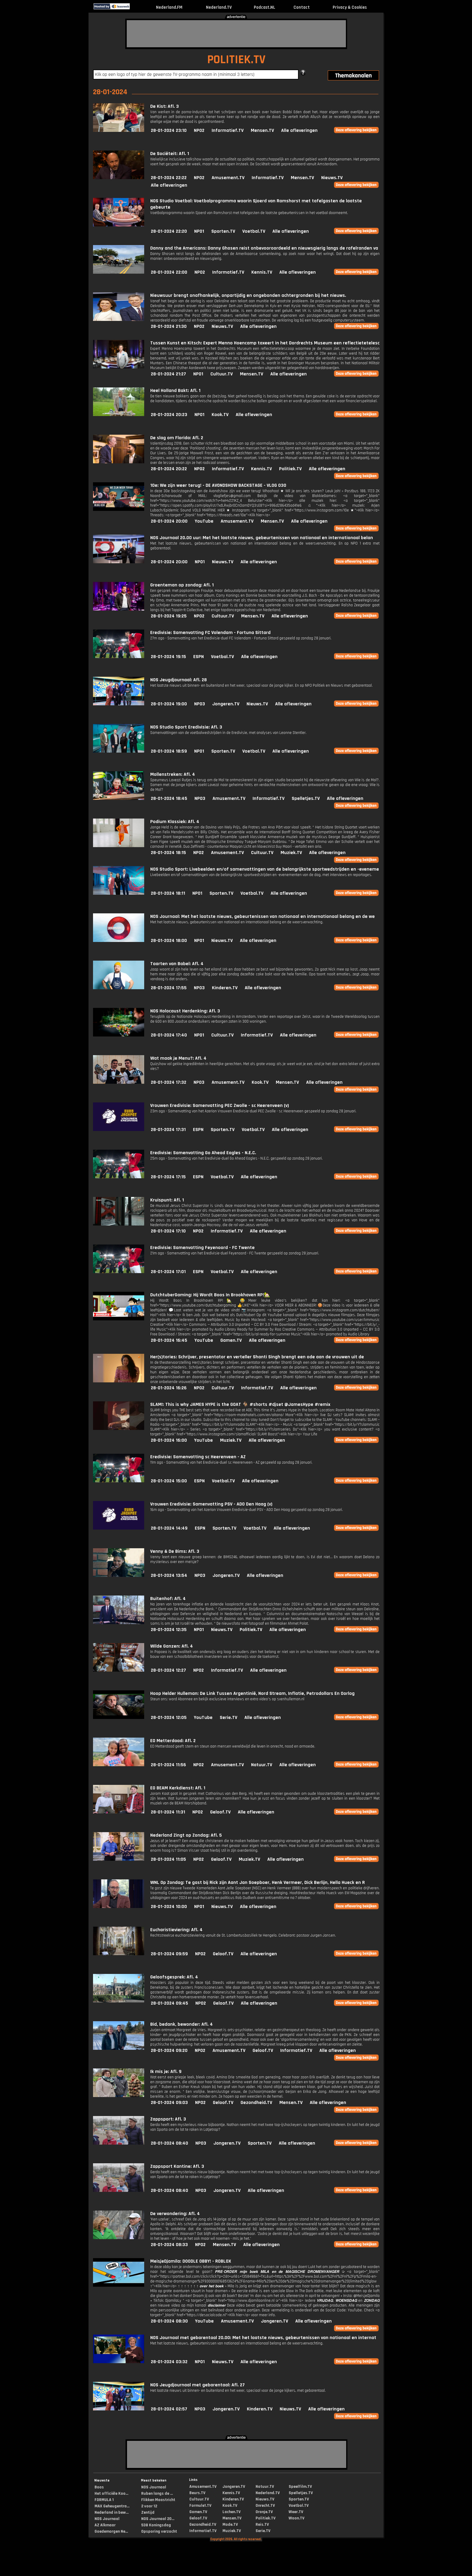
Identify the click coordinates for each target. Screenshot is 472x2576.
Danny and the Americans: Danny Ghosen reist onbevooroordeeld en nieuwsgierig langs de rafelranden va (264, 248)
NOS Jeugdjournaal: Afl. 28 (178, 680)
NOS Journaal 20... (157, 2519)
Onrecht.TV (265, 2505)
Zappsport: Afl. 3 (168, 2119)
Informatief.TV (228, 130)
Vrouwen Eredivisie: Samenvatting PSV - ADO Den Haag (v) (211, 1504)
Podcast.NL (264, 7)
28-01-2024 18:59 (169, 751)
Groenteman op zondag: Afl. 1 (182, 585)
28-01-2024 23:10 (169, 130)
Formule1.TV (200, 2505)
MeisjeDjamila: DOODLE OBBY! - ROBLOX (190, 2261)
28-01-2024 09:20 (169, 2050)
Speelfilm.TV (300, 2486)
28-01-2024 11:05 (168, 1859)
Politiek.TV (290, 469)
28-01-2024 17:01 (168, 1272)
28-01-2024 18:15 (168, 853)
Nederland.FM (169, 7)
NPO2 (199, 130)
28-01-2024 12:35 (169, 1630)
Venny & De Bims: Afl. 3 (174, 1551)
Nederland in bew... (112, 2512)
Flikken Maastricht (158, 2500)
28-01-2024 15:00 (169, 1481)
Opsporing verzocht (159, 2531)
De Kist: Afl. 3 (164, 106)
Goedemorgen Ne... (111, 2531)
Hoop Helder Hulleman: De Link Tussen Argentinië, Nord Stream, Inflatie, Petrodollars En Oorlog (252, 1693)
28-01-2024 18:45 (169, 798)
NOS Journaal (107, 2519)
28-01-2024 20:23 (169, 415)
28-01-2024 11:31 (168, 1812)
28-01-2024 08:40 (169, 2143)
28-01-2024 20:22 (169, 469)
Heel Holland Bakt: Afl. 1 (175, 390)
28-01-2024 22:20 (169, 231)
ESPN (198, 657)
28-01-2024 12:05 (169, 1717)
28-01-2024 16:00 (169, 1440)
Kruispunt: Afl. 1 (167, 1200)
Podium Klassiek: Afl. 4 (174, 822)
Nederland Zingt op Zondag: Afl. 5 (186, 1835)
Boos (99, 2487)
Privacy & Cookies (350, 7)
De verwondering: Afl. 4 (175, 2214)
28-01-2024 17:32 (168, 1082)
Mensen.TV (262, 130)
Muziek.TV (291, 853)
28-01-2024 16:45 (169, 1340)
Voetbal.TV (253, 231)
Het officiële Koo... (111, 2493)
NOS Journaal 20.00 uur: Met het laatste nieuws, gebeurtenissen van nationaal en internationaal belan (261, 538)
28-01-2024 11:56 (168, 1765)
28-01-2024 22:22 (169, 178)
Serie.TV (228, 1717)
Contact (301, 7)
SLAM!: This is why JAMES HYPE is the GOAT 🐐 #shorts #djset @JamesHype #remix (240, 1404)
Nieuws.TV (332, 178)
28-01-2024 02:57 (169, 2409)
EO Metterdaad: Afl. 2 (173, 1741)
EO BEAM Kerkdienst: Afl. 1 (177, 1788)
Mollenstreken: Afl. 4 (172, 774)
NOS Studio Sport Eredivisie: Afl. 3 (186, 727)
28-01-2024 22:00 (169, 272)
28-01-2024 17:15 (168, 1177)
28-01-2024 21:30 (169, 326)
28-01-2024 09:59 (169, 1954)
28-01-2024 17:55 (169, 988)
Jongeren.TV (225, 704)
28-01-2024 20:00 (169, 521)
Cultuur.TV (221, 374)
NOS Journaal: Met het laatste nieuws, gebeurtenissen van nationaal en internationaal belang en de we (262, 916)
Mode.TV (230, 2524)
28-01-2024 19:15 (168, 657)
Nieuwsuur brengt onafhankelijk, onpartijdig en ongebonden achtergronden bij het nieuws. (248, 295)
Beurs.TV (197, 2493)
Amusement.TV (228, 178)
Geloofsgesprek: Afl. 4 (174, 1977)
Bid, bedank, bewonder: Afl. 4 (181, 2024)
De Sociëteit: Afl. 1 (169, 154)
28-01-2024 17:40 (169, 1035)
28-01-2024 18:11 (168, 893)
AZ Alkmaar (105, 2525)
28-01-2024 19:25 (169, 616)
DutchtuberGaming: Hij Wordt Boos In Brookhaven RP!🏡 (210, 1295)
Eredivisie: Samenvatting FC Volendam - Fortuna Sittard (210, 632)
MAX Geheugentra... (112, 2506)
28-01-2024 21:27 (168, 374)
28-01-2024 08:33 (169, 2245)
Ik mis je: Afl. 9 (166, 2071)
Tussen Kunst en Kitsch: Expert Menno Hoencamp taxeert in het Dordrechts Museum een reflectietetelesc (265, 343)
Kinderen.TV (225, 988)
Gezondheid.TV (256, 2102)
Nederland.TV (219, 7)
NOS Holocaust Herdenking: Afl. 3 (185, 1011)
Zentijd (147, 2512)
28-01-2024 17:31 (168, 1129)
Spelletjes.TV (306, 798)
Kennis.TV (261, 272)
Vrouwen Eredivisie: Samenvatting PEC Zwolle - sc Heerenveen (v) (219, 1105)
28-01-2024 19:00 (169, 704)
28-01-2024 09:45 (169, 2003)
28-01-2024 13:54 (169, 1575)
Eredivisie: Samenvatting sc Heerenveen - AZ (198, 1457)
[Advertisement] (236, 33)
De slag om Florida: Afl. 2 (176, 438)
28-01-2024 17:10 (168, 1231)
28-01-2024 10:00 (169, 1906)
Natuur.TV (261, 1765)
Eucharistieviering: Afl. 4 (176, 1930)
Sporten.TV (223, 231)
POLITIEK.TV (236, 59)
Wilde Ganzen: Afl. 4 (171, 1646)
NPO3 (199, 704)
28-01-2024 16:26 (169, 1388)
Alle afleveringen (299, 130)
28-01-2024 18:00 (169, 940)
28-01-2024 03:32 (169, 2362)
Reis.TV (262, 2524)
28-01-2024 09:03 (169, 2102)
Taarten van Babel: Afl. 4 (176, 964)
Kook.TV (220, 415)
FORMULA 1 (104, 2500)
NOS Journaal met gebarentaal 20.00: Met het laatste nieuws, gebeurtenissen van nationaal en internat (263, 2338)
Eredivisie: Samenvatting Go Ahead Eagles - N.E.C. (203, 1153)
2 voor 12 (149, 2506)
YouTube (204, 521)
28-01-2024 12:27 (168, 1670)
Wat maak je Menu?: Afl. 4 (178, 1058)
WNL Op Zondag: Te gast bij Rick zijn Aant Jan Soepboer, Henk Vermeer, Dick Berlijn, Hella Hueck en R (257, 1882)
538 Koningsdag (156, 2525)
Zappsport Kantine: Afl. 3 (177, 2166)
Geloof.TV (220, 1812)
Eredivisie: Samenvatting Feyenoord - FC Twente (202, 1247)
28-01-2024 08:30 (169, 2321)
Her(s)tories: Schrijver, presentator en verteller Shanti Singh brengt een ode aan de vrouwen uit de (257, 1357)
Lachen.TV (231, 2512)
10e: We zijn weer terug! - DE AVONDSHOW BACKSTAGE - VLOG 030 (218, 485)
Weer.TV (296, 2512)
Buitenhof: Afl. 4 (168, 1599)
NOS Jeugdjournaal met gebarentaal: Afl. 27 (197, 2385)
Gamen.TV (231, 1340)
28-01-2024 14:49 (169, 1528)
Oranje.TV (264, 2512)
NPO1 (199, 231)
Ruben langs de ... (157, 2493)
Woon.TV (296, 2518)
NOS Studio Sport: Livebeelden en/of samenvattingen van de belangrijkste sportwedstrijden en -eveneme (264, 869)
